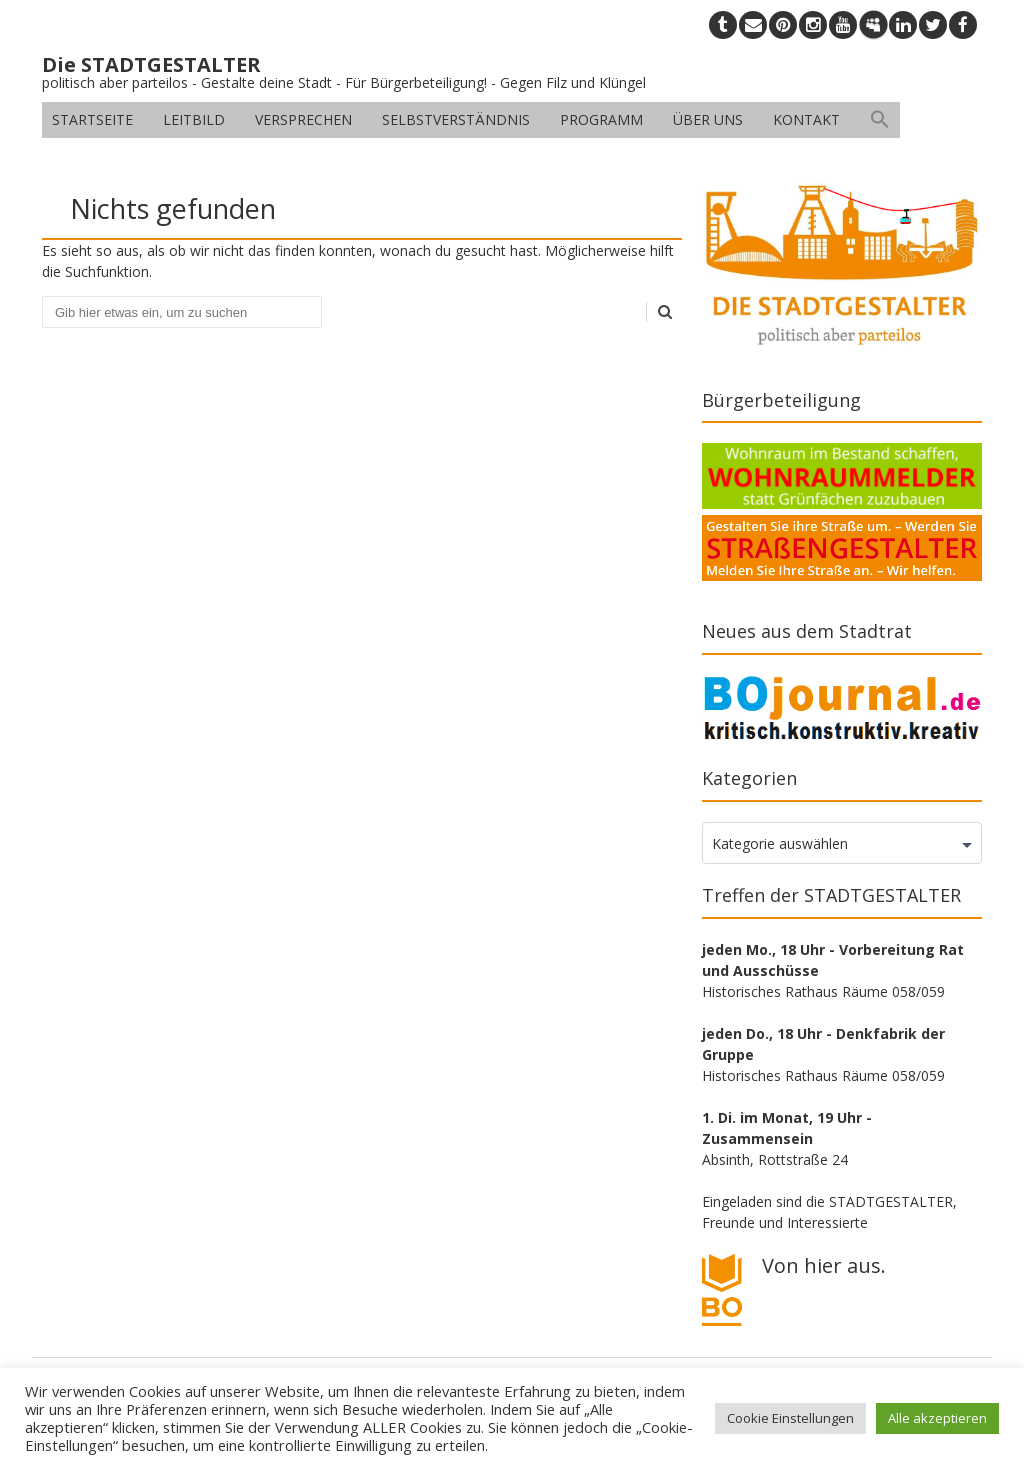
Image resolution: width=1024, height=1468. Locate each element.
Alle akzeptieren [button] (937, 1418)
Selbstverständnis (456, 119)
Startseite (92, 119)
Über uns (708, 119)
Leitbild (194, 119)
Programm (601, 119)
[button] (880, 120)
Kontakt (806, 119)
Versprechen (303, 119)
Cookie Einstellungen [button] (790, 1418)
